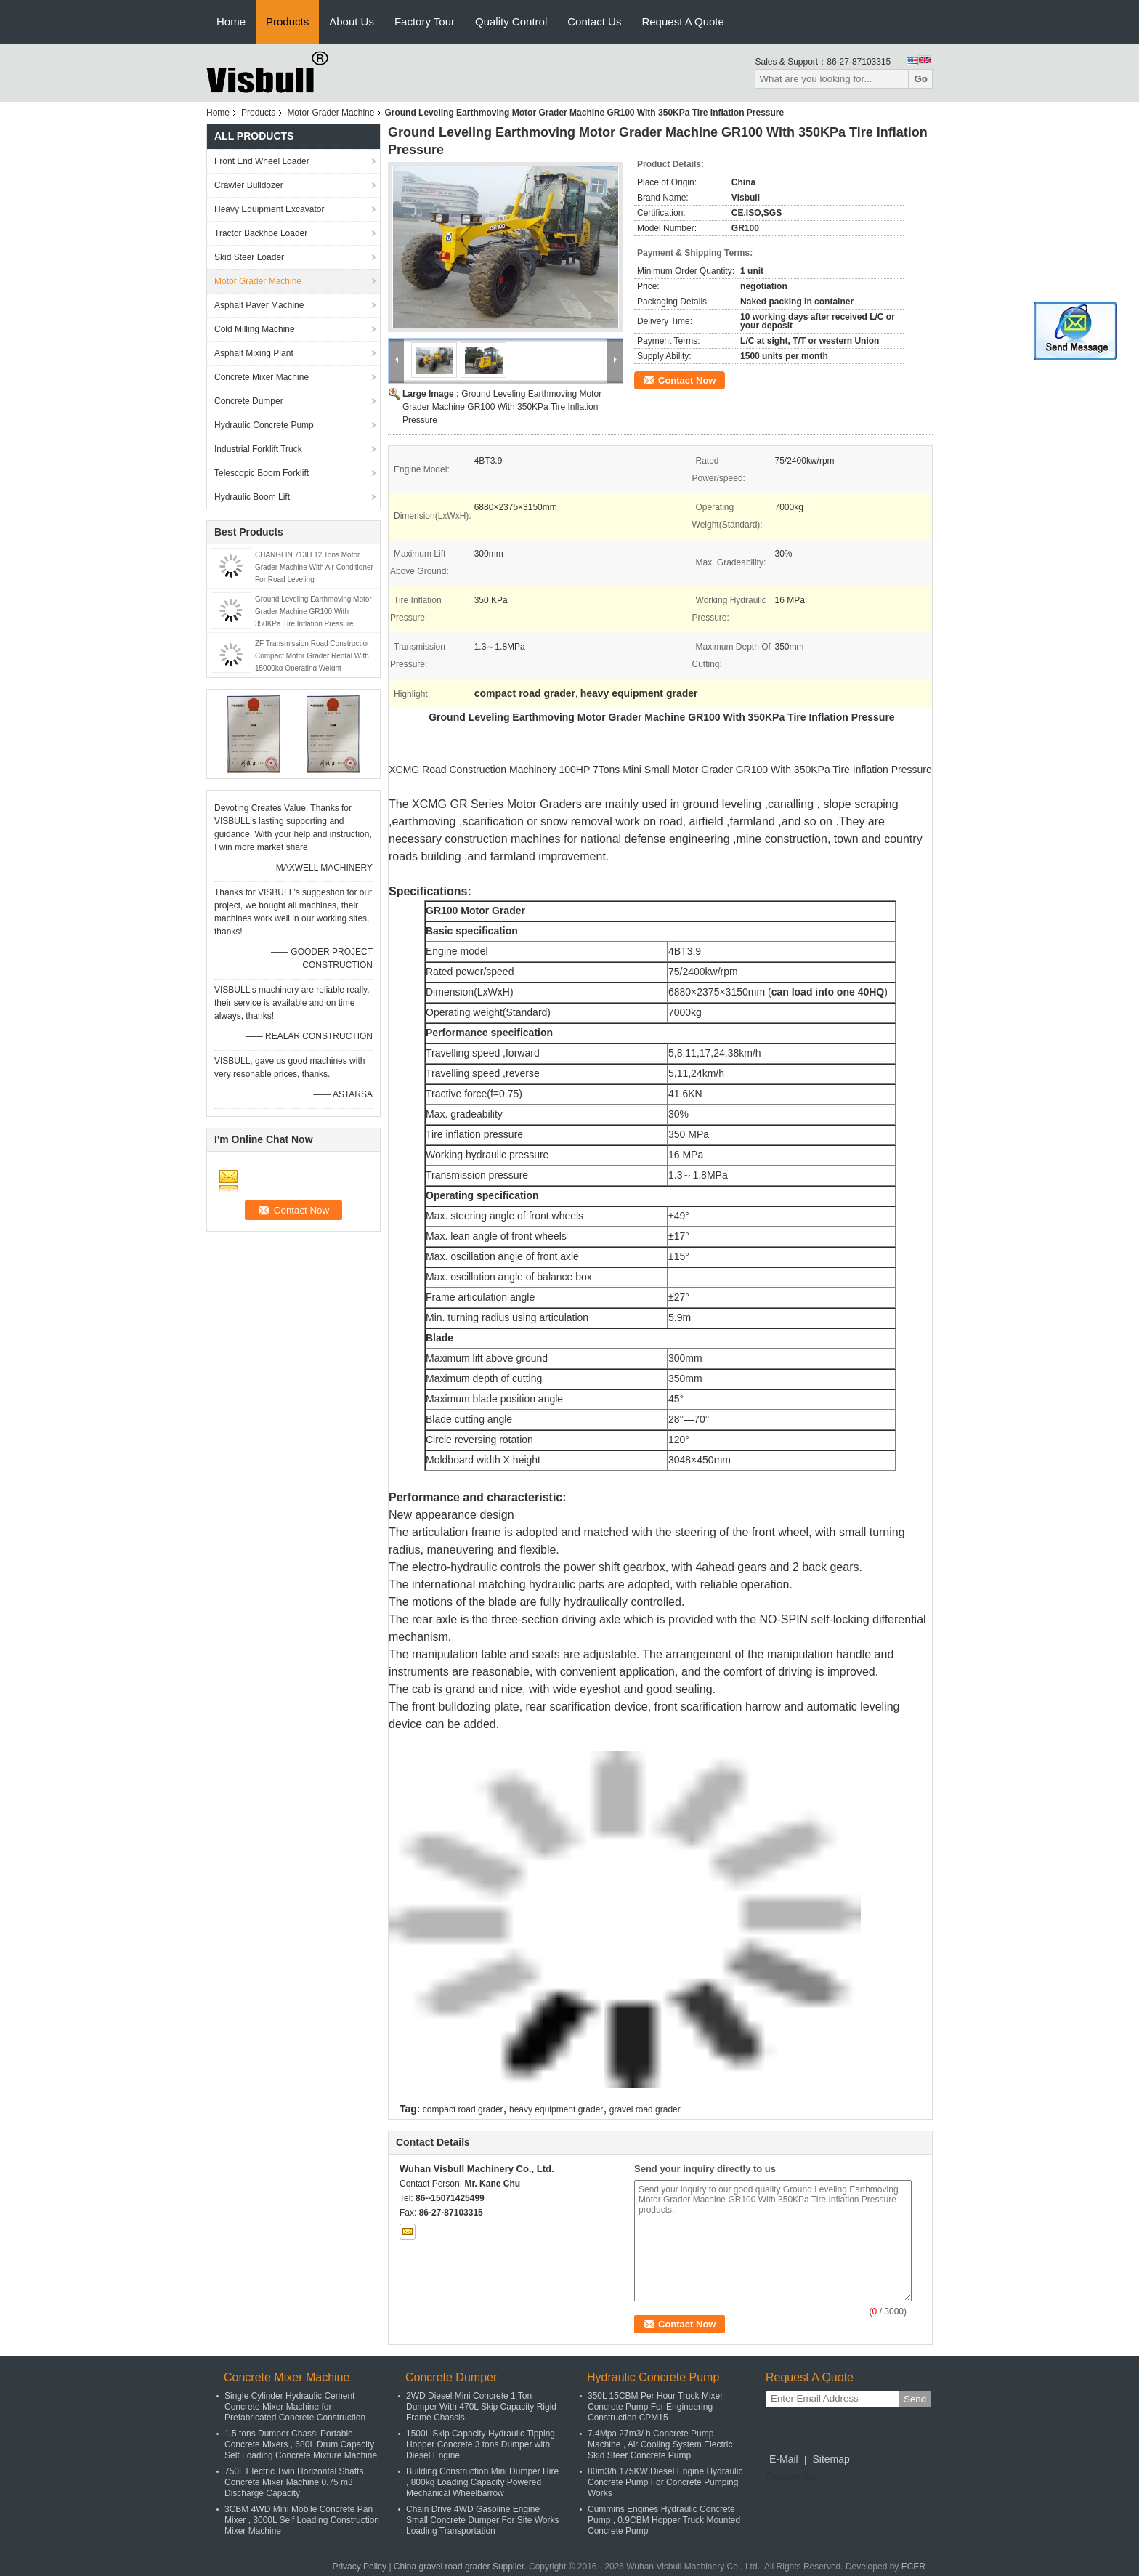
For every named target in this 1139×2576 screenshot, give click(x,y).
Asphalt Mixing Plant (253, 353)
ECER (913, 2566)
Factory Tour (424, 21)
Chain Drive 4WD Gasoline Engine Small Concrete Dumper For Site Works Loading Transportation (482, 2520)
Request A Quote (682, 21)
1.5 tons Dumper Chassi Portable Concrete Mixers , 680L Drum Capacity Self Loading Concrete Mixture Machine (300, 2444)
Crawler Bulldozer (248, 185)
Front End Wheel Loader (261, 161)
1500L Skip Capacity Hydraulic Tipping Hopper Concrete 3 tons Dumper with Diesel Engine (480, 2444)
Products (287, 21)
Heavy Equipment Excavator (269, 209)
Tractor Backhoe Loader (260, 233)
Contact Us (594, 21)
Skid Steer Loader (249, 257)
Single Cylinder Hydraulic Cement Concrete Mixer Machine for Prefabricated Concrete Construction (294, 2407)
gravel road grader (645, 2109)
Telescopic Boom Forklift (261, 473)
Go (921, 78)
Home (231, 21)
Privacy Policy (359, 2566)
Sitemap (830, 2459)
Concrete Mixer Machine (261, 377)
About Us (351, 21)
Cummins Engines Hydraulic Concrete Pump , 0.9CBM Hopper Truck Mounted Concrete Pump (664, 2520)
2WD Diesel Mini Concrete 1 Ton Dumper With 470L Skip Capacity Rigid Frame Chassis (481, 2407)
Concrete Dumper (248, 401)
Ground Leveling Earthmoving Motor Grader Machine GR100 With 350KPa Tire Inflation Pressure (313, 611)
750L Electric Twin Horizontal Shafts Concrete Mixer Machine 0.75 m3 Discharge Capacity (293, 2482)
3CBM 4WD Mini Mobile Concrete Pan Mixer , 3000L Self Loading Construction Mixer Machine (301, 2520)
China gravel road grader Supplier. (461, 2566)
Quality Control (511, 21)
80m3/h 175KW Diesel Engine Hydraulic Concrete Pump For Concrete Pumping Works (665, 2482)
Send (915, 2399)
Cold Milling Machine (254, 329)
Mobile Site (791, 2477)
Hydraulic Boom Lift (252, 497)
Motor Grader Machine (330, 113)
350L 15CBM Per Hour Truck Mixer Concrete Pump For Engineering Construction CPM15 (655, 2407)
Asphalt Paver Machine (259, 305)
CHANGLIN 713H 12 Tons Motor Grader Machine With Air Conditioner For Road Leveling (314, 567)
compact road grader (463, 2109)
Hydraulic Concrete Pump (264, 425)
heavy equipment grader (556, 2109)
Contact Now (687, 380)
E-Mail (783, 2459)
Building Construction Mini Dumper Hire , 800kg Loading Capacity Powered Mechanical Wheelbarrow (482, 2482)
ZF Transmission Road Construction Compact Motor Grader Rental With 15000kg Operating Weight (313, 655)
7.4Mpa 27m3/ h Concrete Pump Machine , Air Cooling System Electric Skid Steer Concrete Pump (660, 2444)
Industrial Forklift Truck (258, 449)
